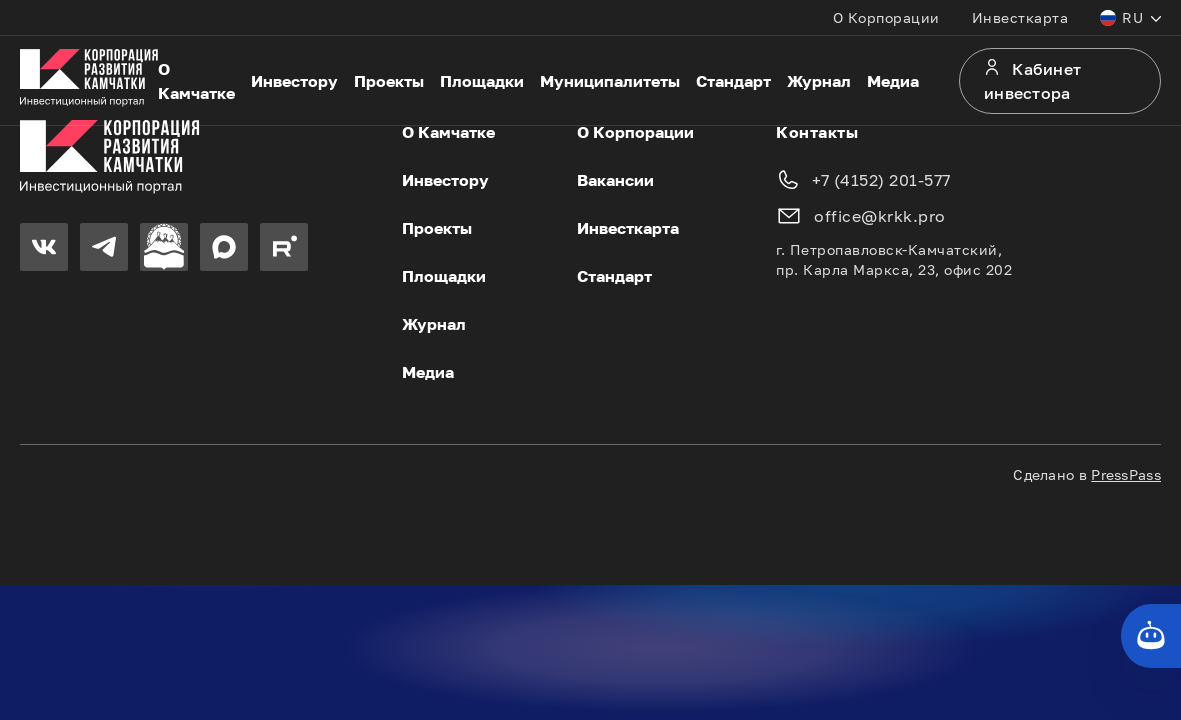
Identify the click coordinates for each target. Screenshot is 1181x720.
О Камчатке (196, 81)
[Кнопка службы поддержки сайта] (1151, 636)
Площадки (482, 81)
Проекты (389, 81)
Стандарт (733, 81)
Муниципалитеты (610, 81)
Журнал (819, 81)
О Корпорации (886, 17)
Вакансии (615, 180)
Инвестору (294, 81)
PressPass (1126, 474)
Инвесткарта (1020, 17)
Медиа (893, 81)
